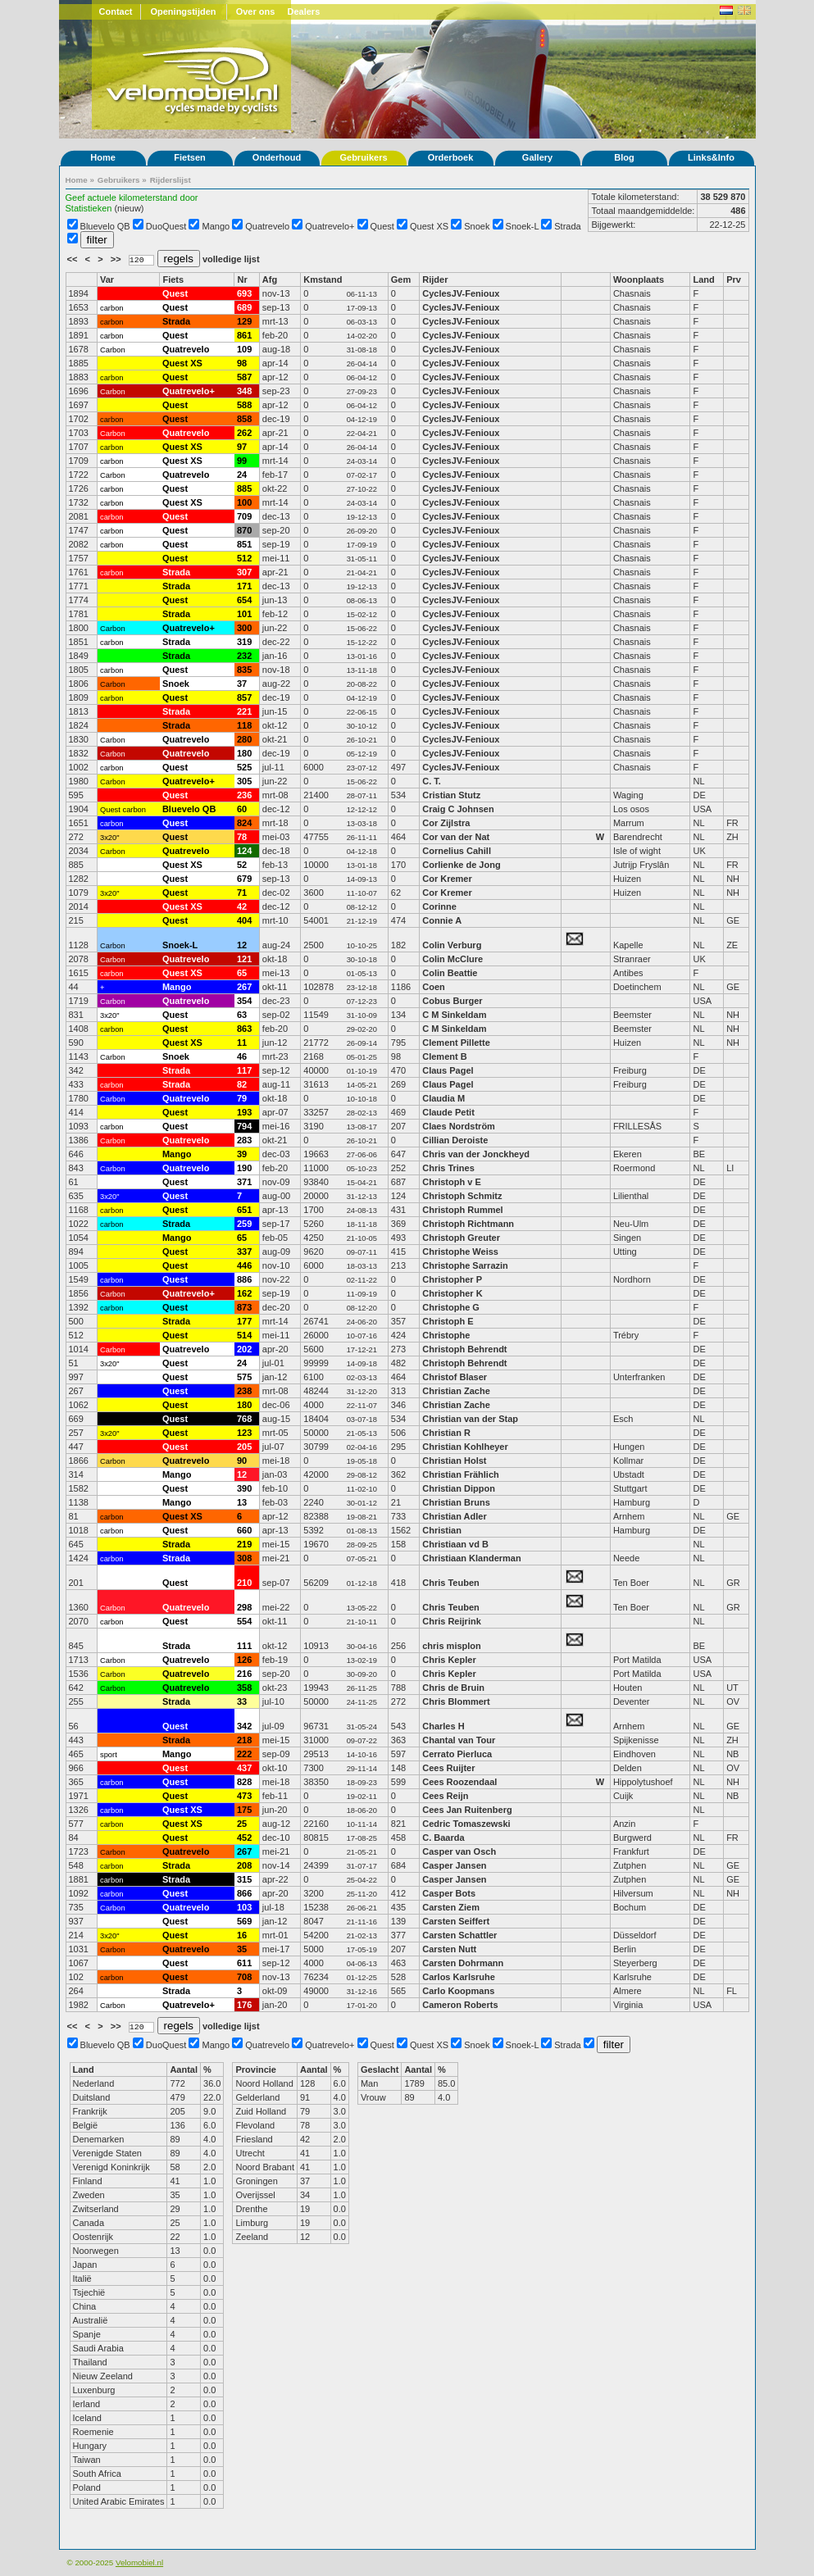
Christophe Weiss (460, 1251)
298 (244, 1607)
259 (244, 1224)
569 (244, 1921)
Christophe (446, 1335)
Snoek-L (522, 226)
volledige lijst (231, 259)
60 (242, 809)
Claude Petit (448, 1112)
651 (244, 1210)
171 (244, 586)
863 (244, 1029)
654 (244, 600)
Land (703, 279)
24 (242, 474)
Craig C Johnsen (457, 809)
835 (244, 670)
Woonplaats (638, 279)
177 (244, 1321)
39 (242, 1154)
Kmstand (322, 279)
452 (244, 1837)
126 (244, 1660)
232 (244, 656)
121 (244, 959)
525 (244, 767)
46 (242, 1056)
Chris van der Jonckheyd (476, 1154)
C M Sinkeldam (454, 1015)
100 (244, 502)
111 (244, 1646)
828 (244, 1782)
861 (244, 335)
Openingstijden (183, 11)
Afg (269, 279)
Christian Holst (454, 1460)
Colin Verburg (451, 945)
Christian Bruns (456, 1502)
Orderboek (451, 157)
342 (244, 1726)
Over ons (255, 11)
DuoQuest (166, 226)
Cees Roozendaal (459, 1782)
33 (242, 1701)
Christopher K (452, 1293)
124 (244, 851)
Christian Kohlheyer (465, 1447)
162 (244, 1293)
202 (244, 1349)
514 (244, 1335)
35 (242, 1949)
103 (244, 1907)
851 (244, 544)
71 (242, 892)
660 (244, 1530)
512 (244, 558)
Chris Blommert (456, 1701)
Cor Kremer (447, 879)
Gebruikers (363, 157)
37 (242, 683)
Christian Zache (456, 1391)
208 (244, 1865)
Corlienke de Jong (461, 865)
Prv (733, 279)
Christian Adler (454, 1516)
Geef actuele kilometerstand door (132, 197)
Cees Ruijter (448, 1768)
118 (244, 725)
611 (244, 1963)
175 (244, 1810)
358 (244, 1687)
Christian (442, 1530)
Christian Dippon (460, 1488)
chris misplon (451, 1646)
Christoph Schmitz (462, 1196)
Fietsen (190, 157)
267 (244, 987)
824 (244, 823)
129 (244, 321)
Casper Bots (448, 1893)
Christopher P (452, 1279)
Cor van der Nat (455, 837)
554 (244, 1621)
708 (244, 1977)
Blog (624, 157)
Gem (401, 279)
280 (244, 739)
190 (244, 1168)
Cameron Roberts (460, 2005)
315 (244, 1879)
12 (242, 945)
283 (244, 1140)
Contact (116, 11)
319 (244, 642)
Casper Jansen (454, 1865)
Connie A (442, 920)
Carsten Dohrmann (462, 1963)
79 (242, 1098)
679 (244, 879)
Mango (216, 226)
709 (244, 516)
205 (244, 1447)
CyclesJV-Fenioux (460, 293)
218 (244, 1740)
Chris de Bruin (453, 1687)
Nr (242, 279)
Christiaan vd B (455, 1544)
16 (242, 1935)
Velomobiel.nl (139, 2562)
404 (244, 920)
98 (242, 363)
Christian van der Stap (470, 1419)
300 (244, 628)
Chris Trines (448, 1168)
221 (244, 711)
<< (73, 259)
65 (242, 973)
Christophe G (451, 1307)
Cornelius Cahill (456, 851)
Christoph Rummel (462, 1210)
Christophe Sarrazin (465, 1265)
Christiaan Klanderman (471, 1558)
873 (244, 1307)
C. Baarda (443, 1837)
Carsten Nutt (449, 1949)
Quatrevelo (267, 226)
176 (244, 2005)
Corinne (439, 906)
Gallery (537, 157)
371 (244, 1182)
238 (244, 1391)
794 (244, 1126)
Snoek (476, 226)
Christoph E (447, 1321)
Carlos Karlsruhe (458, 1977)
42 (242, 906)
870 (244, 530)
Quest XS (429, 226)
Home (103, 157)
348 (244, 391)
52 (242, 865)
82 (242, 1084)
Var (107, 279)
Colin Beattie (449, 973)
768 (244, 1419)
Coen (435, 987)
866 (244, 1893)
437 (244, 1768)
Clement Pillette (456, 1042)
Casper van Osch (459, 1851)
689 (244, 307)
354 (244, 1001)
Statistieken (89, 208)
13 (242, 1502)
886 (244, 1279)
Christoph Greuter (461, 1238)
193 (244, 1112)
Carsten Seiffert (455, 1921)
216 (244, 1674)
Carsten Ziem (451, 1907)
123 (244, 1433)
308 (244, 1558)
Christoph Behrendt (464, 1349)
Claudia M (443, 1098)
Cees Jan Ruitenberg (467, 1810)
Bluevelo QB (105, 226)
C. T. (431, 781)
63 (242, 1015)
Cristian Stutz (451, 795)
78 (242, 837)
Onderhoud (276, 157)
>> (117, 259)
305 (244, 781)
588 (244, 405)
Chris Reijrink (451, 1621)
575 (244, 1377)
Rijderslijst (170, 179)
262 (244, 433)
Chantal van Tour (458, 1740)
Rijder (435, 279)
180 (244, 753)
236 (244, 795)
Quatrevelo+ (329, 226)
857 (244, 697)
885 (244, 488)
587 (244, 377)
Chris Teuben (450, 1583)
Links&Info (711, 157)
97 (242, 447)
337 (244, 1251)
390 (244, 1488)
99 (242, 461)
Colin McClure (452, 959)
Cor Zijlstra (446, 823)
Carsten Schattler (459, 1935)
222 (244, 1754)
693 (244, 293)
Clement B (444, 1056)
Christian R (446, 1433)
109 (244, 349)
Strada (567, 226)
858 (244, 419)
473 (244, 1796)
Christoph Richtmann (468, 1224)
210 (244, 1583)
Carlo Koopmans (458, 1991)
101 (244, 614)
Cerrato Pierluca (457, 1754)
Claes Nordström (460, 1126)
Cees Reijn (445, 1796)
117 (244, 1070)
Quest (382, 226)
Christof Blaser (454, 1377)
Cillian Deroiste (455, 1140)
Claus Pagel (447, 1070)
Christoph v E (451, 1182)
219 (244, 1544)
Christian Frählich (460, 1474)
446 (244, 1265)
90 (242, 1460)
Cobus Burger (452, 1001)
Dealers (304, 11)
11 (242, 1042)
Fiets (173, 279)
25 (242, 1824)
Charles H (443, 1726)
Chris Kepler (448, 1660)
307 (244, 572)
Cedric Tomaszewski (466, 1824)
